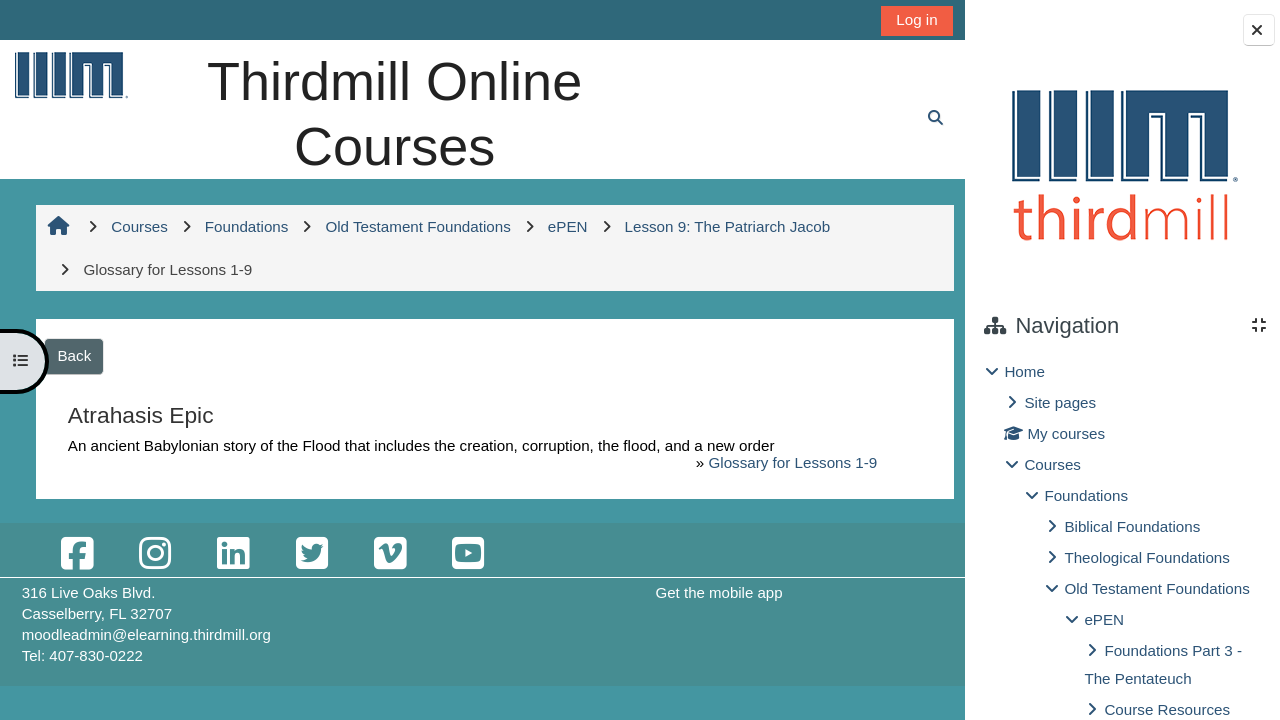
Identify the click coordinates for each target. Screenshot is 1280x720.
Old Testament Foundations (1156, 588)
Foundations (1086, 495)
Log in (906, 19)
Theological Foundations (1146, 557)
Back (79, 355)
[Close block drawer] (1259, 30)
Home (1024, 371)
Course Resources (1167, 709)
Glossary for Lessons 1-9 (783, 462)
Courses (1052, 464)
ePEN (1104, 619)
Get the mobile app (715, 592)
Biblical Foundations (1132, 526)
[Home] (70, 74)
